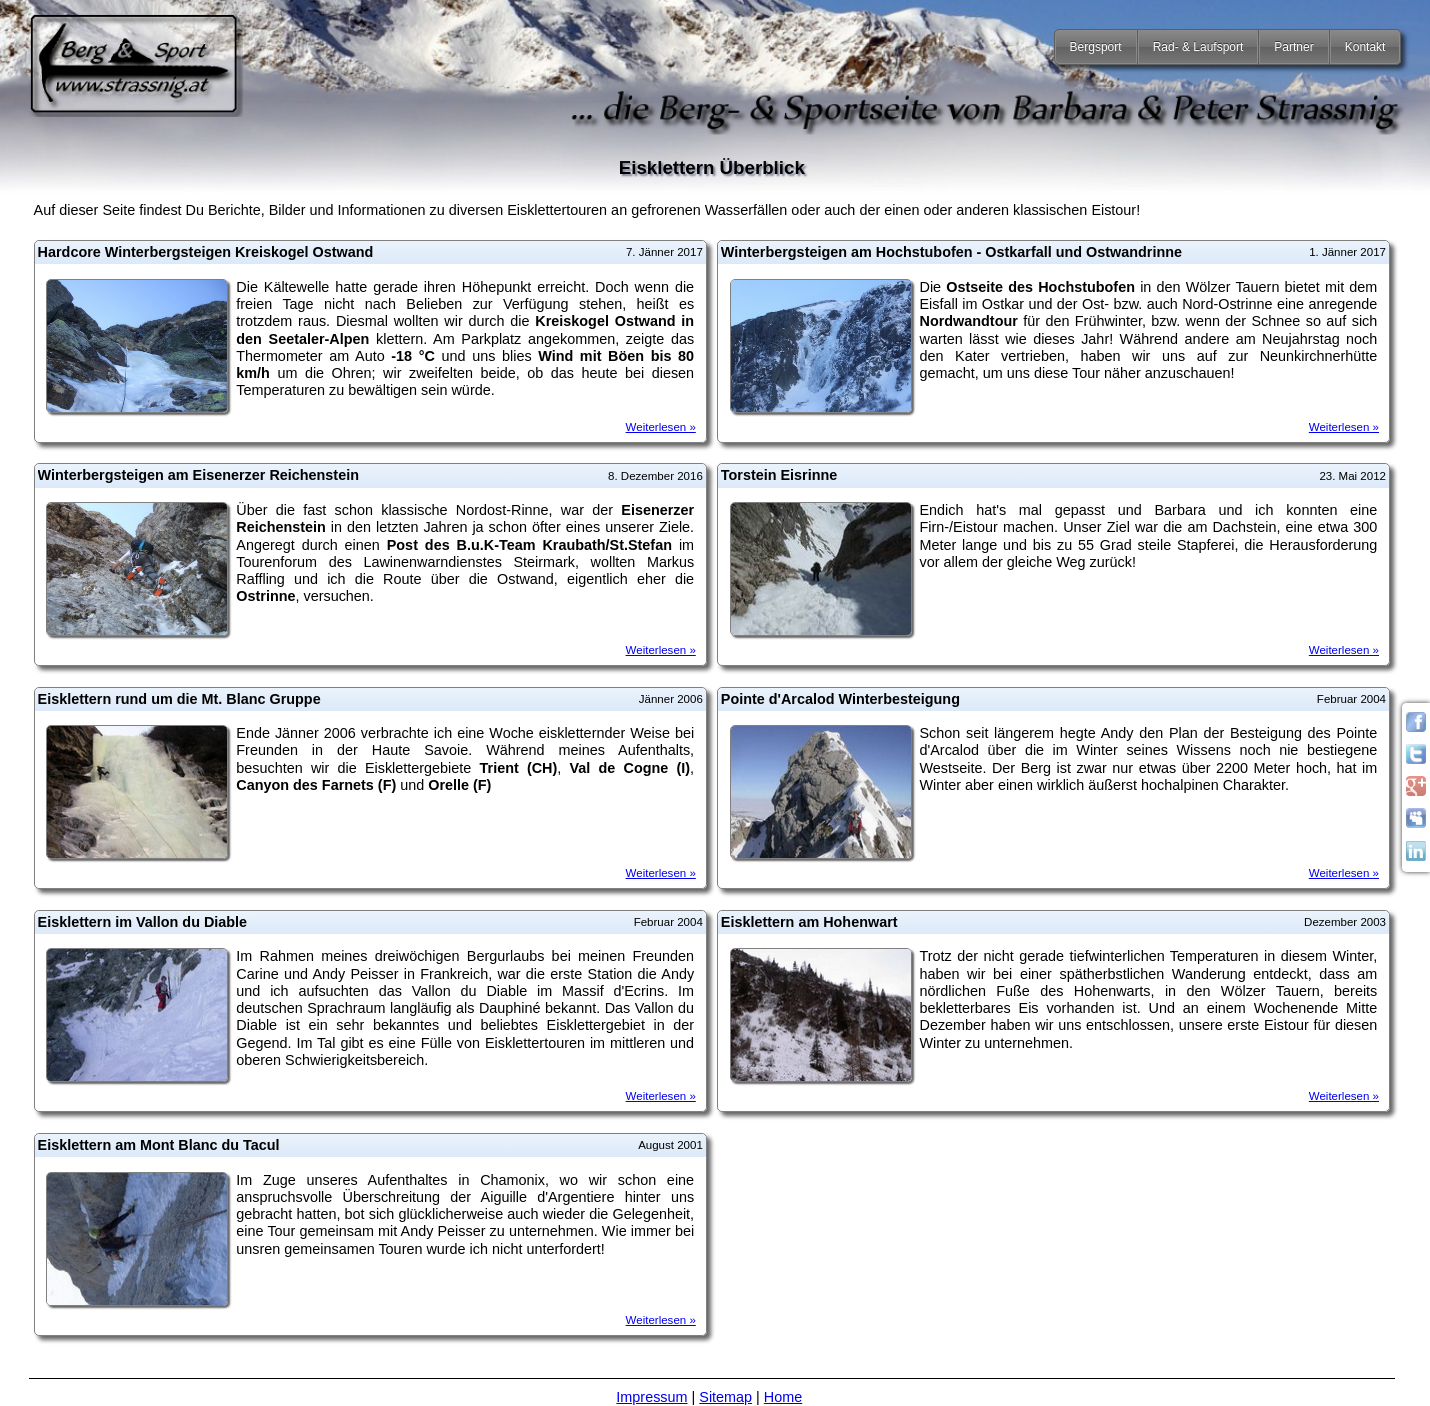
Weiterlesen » (661, 427)
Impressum (651, 1397)
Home (783, 1397)
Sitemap (725, 1397)
